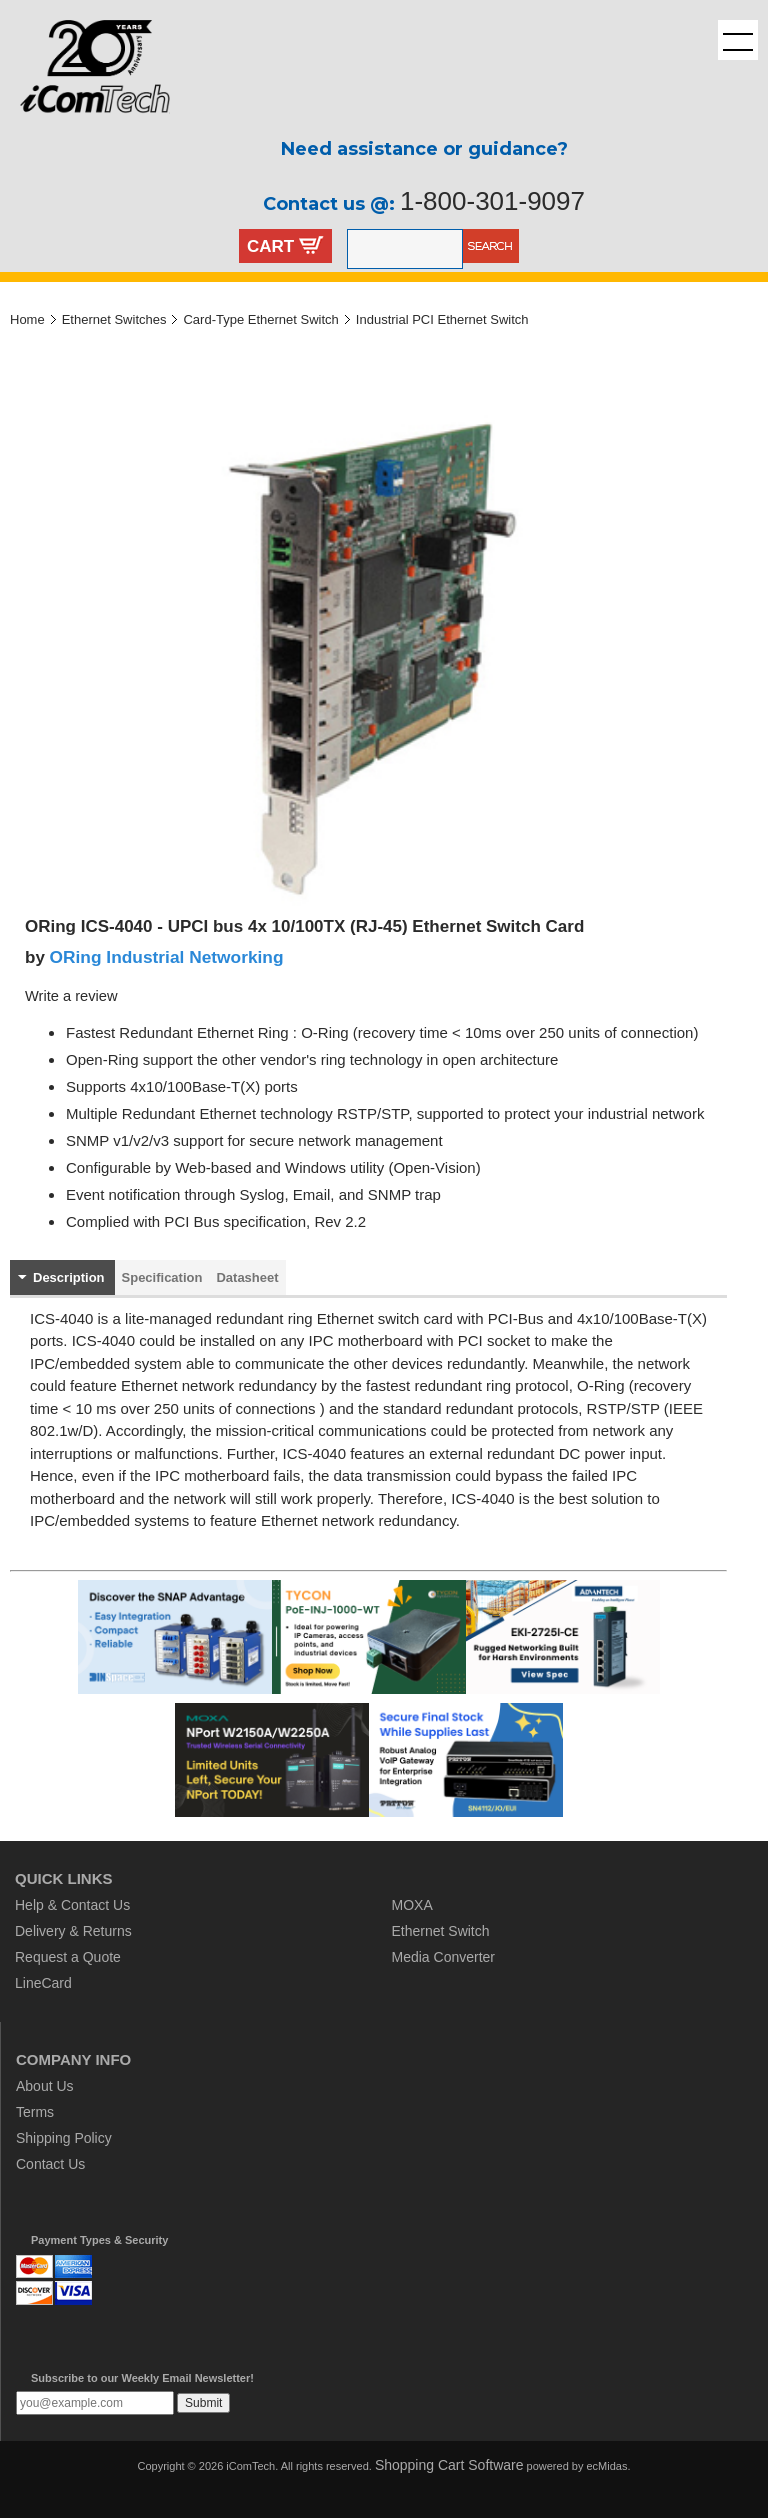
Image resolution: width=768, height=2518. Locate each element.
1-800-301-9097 (492, 201)
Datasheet (247, 1277)
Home (27, 319)
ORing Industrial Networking (167, 957)
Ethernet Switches (114, 319)
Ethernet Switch (441, 1931)
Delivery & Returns (73, 1931)
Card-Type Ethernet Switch (260, 319)
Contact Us (50, 2164)
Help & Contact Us (72, 1905)
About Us (45, 2086)
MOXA (412, 1905)
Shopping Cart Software (449, 2465)
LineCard (43, 1983)
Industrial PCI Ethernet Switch (442, 319)
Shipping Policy (64, 2138)
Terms (35, 2112)
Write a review (71, 996)
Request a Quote (68, 1957)
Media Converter (444, 1957)
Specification (162, 1277)
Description (69, 1277)
